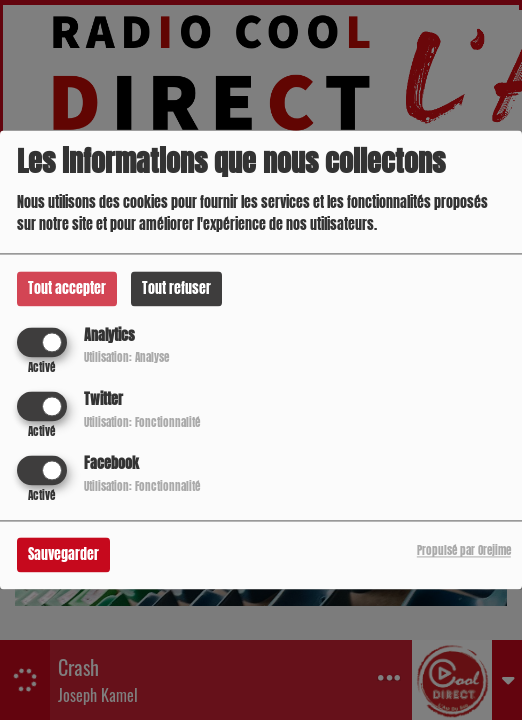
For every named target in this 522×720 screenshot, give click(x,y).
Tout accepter (67, 288)
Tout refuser (176, 288)
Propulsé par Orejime (464, 551)
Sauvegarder (63, 555)
